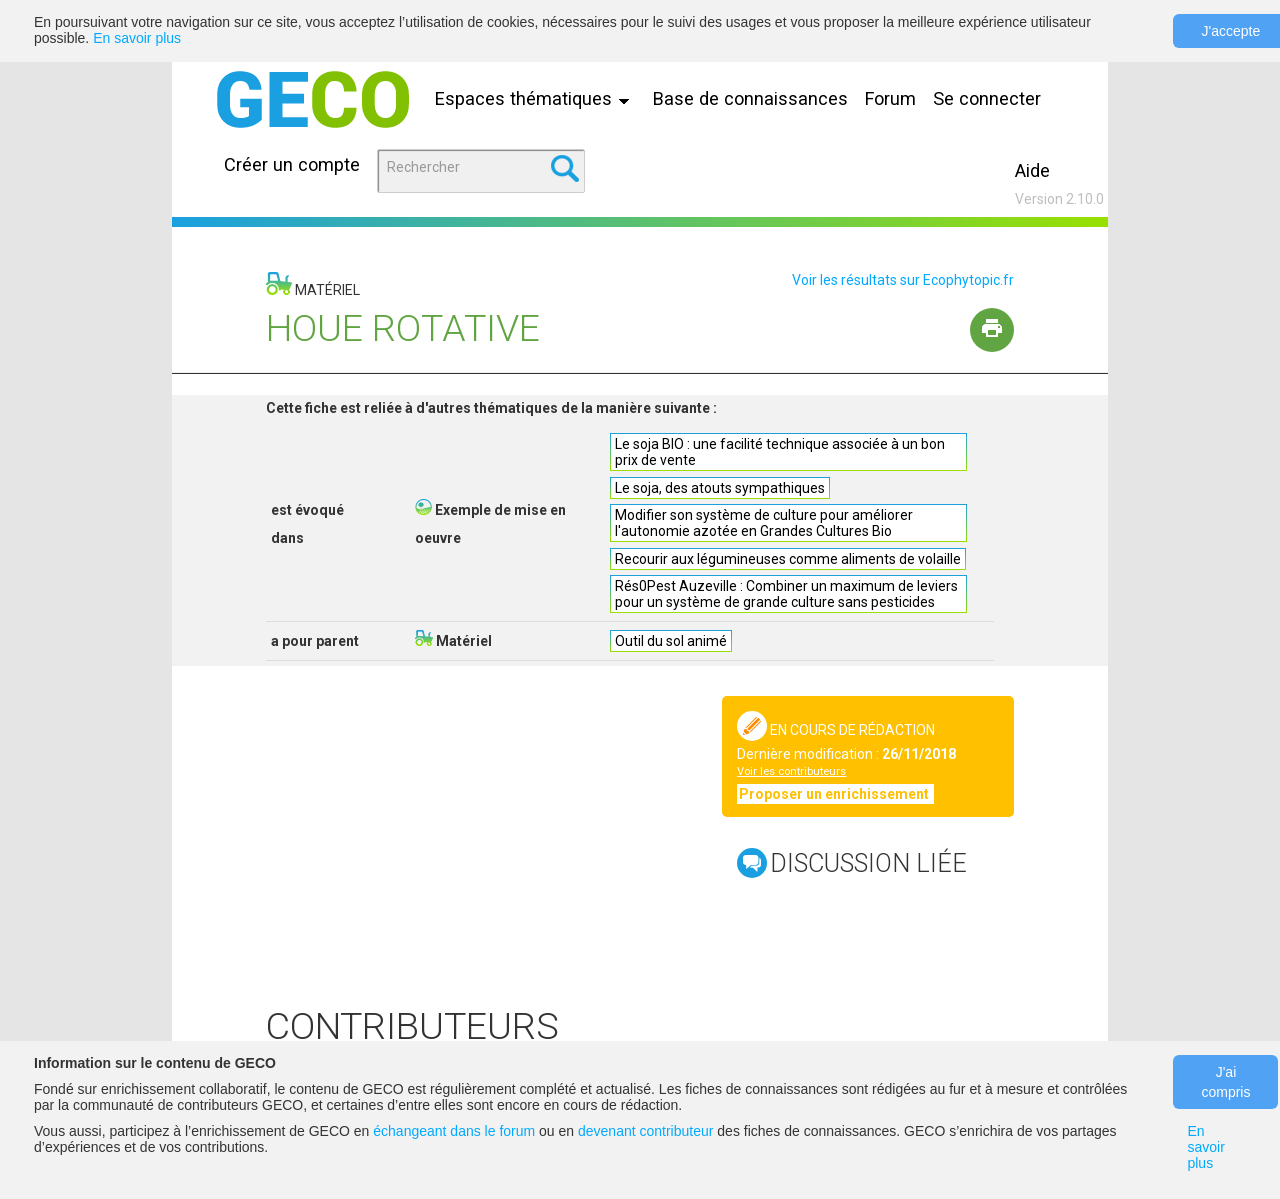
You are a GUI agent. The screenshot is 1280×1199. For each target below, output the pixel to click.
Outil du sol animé (671, 641)
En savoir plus (137, 38)
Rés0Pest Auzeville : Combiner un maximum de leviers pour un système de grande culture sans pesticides (786, 594)
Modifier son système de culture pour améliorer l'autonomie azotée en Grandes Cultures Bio (764, 523)
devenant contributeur (645, 1131)
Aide (1032, 170)
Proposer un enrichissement (835, 794)
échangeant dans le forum (454, 1131)
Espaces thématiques (537, 98)
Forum (890, 98)
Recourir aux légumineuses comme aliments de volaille (788, 559)
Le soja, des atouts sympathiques (720, 488)
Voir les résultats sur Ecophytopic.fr (903, 280)
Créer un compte (292, 164)
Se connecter (987, 98)
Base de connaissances (750, 98)
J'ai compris (1225, 1082)
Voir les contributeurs (791, 771)
